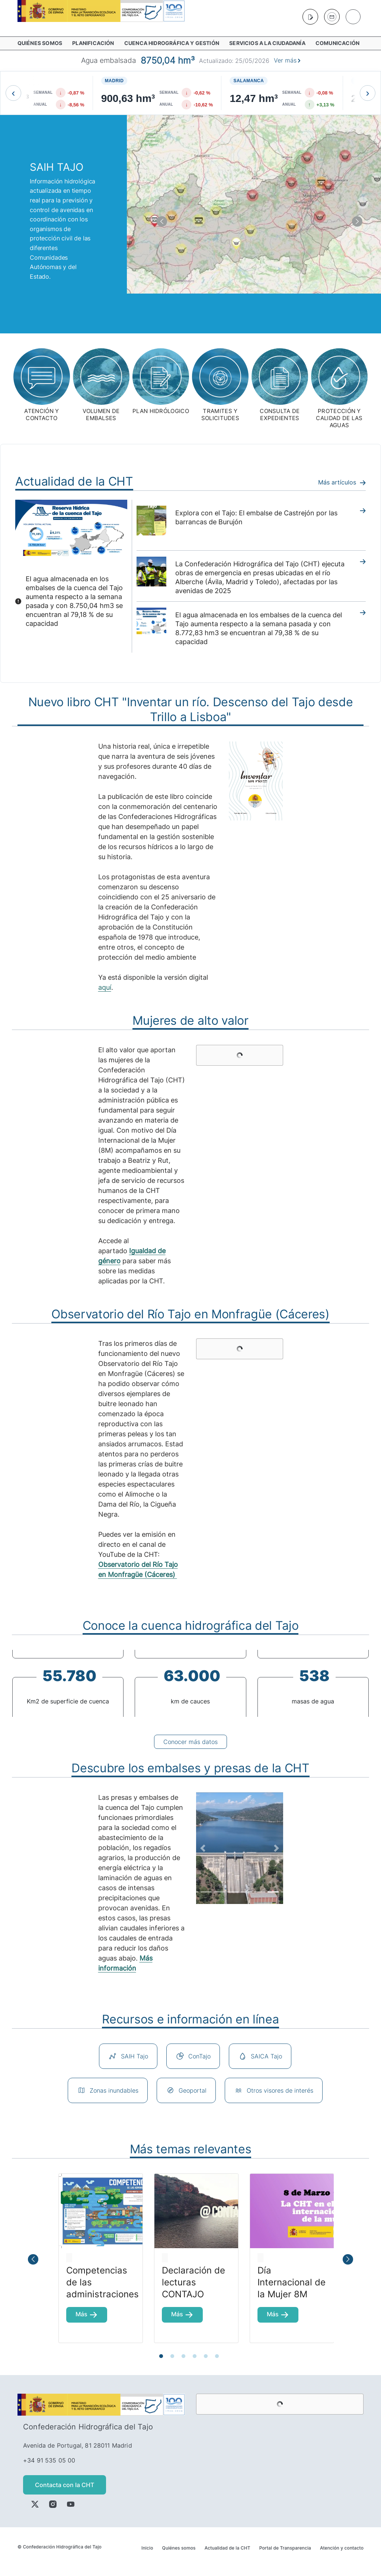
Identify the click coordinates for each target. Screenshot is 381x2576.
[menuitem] (42, 43)
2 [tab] (173, 2356)
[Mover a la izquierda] (13, 93)
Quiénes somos (179, 2548)
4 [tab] (196, 2356)
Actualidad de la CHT (227, 2548)
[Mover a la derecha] (367, 93)
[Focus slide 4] (232, 1891)
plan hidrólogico (160, 411)
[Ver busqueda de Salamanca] (301, 93)
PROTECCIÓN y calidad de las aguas (339, 418)
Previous (6, 1683)
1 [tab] (162, 2356)
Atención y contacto (342, 2548)
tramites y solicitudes (220, 415)
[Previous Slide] (202, 1848)
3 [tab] (185, 2356)
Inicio (147, 2548)
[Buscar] (353, 17)
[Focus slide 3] (219, 1891)
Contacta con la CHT (64, 2485)
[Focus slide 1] (192, 1891)
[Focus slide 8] (286, 1891)
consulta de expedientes (280, 415)
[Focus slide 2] (206, 1891)
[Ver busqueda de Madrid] (177, 93)
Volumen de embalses (101, 415)
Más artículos (342, 482)
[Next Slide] (276, 1848)
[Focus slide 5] (246, 1891)
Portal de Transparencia (285, 2548)
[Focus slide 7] (273, 1891)
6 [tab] (218, 2356)
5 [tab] (207, 2356)
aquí (104, 987)
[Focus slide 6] (259, 1891)
